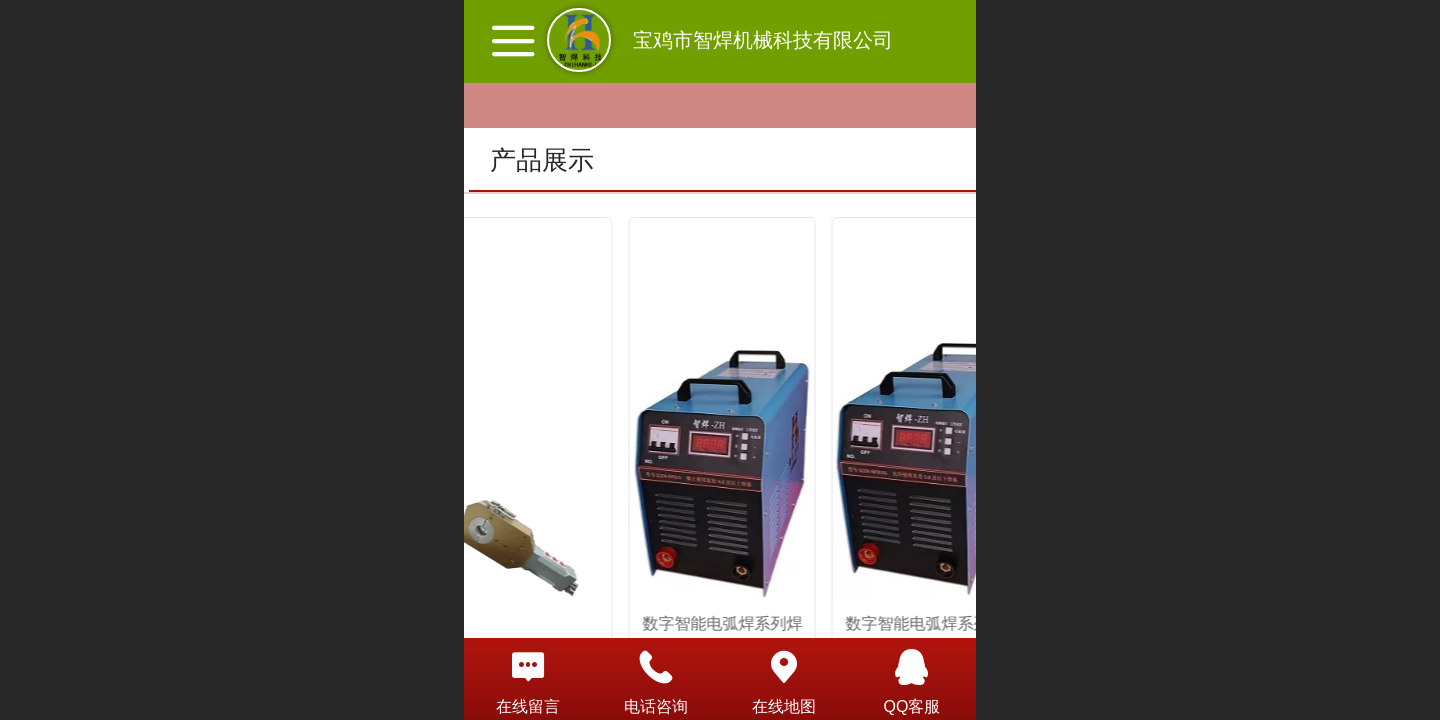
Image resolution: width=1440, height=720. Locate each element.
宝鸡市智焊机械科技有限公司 (763, 40)
